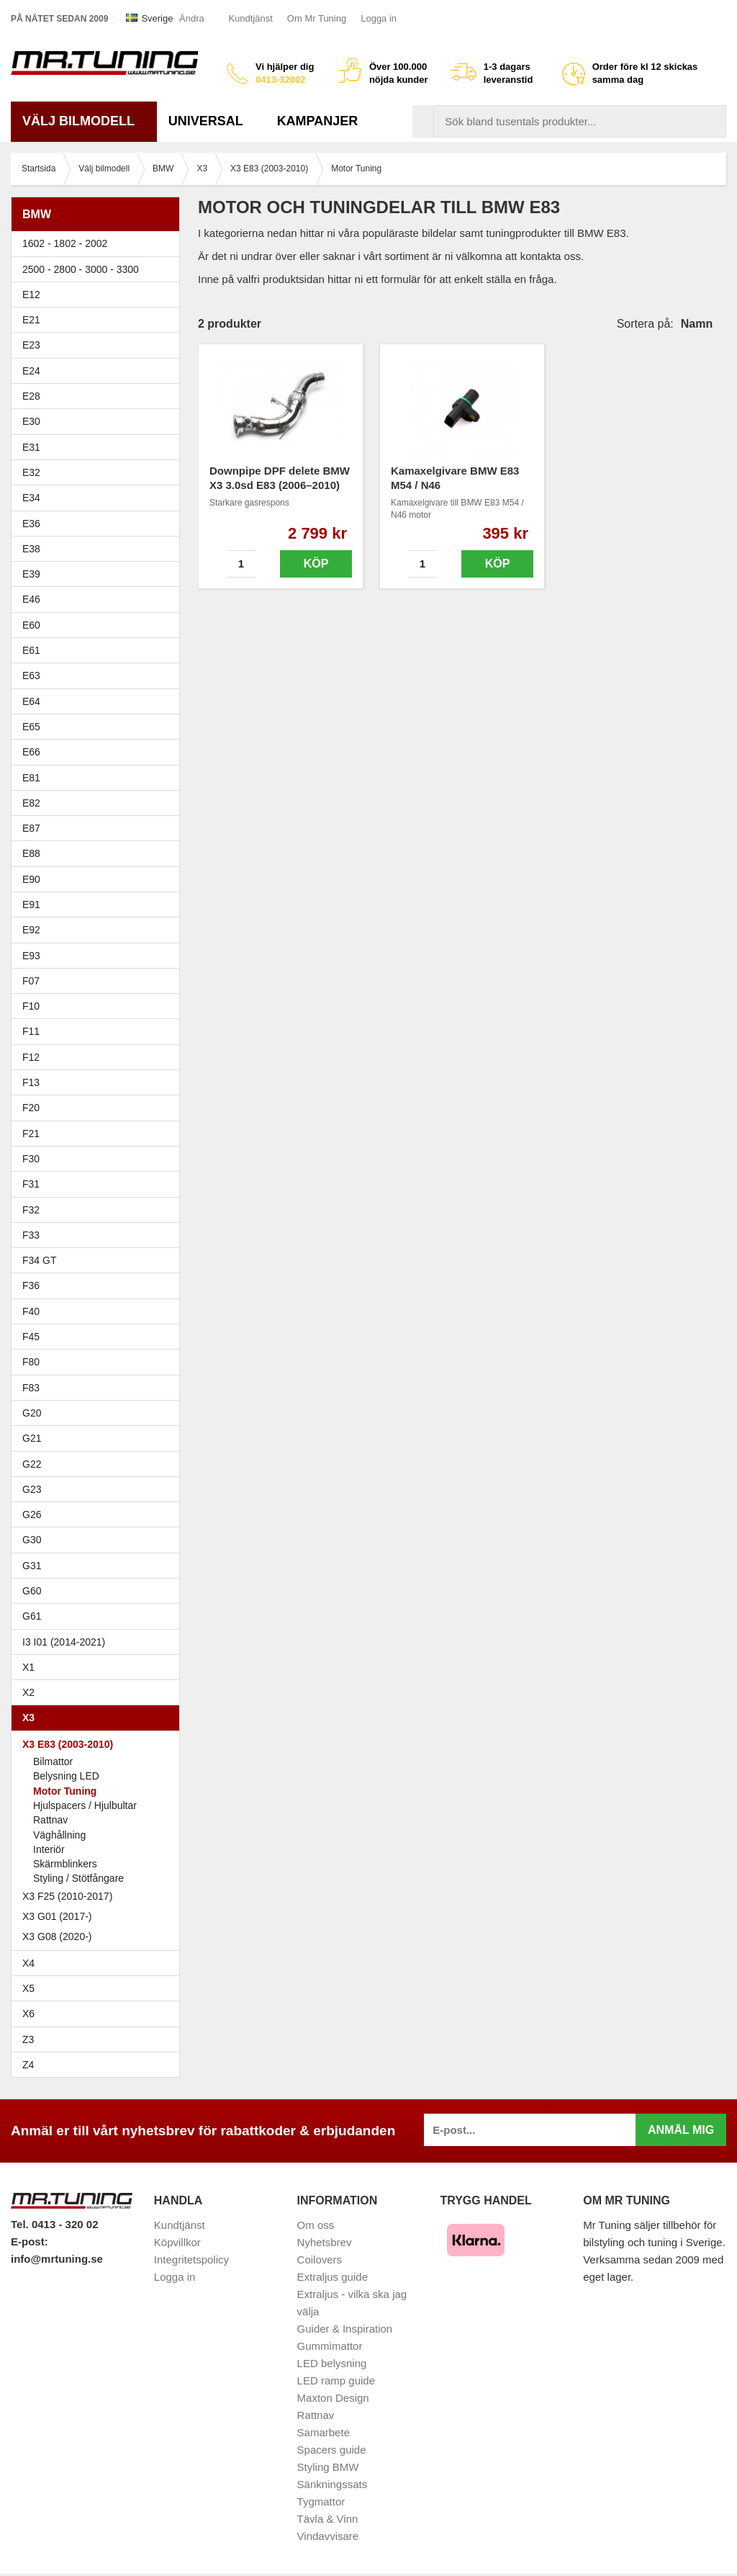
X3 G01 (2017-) (57, 1916)
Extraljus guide (332, 2277)
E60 (99, 625)
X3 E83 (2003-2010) (99, 1744)
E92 (99, 929)
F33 (31, 1235)
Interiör (49, 1849)
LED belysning (332, 2363)
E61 (99, 650)
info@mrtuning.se (57, 2259)
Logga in (379, 18)
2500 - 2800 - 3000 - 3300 (99, 269)
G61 (31, 1616)
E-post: (29, 2241)
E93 (99, 955)
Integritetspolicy (191, 2259)
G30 (31, 1539)
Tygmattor (321, 2501)
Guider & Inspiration (345, 2329)
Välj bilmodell (83, 121)
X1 (99, 1667)
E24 (99, 371)
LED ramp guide (336, 2380)
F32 (31, 1210)
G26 (31, 1514)
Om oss (316, 2225)
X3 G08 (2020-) (57, 1936)
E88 (99, 853)
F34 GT (99, 1260)
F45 (31, 1336)
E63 (99, 675)
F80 (31, 1362)
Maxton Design (333, 2398)
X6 (28, 2013)
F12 (99, 1057)
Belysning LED (66, 1776)
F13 (99, 1082)
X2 (28, 1692)
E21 (99, 320)
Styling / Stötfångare (78, 1878)
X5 (99, 1988)
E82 (99, 803)
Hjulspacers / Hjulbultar (85, 1805)
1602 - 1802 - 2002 (99, 243)
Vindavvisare (328, 2536)
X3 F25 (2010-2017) (67, 1896)
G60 (31, 1591)
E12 (99, 294)
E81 (99, 778)
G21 (31, 1438)
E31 (31, 447)
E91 (99, 904)
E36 (99, 523)
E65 (99, 726)
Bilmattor (53, 1761)
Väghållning (59, 1835)
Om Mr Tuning (316, 18)
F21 (31, 1133)
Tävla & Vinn (327, 2519)
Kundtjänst (250, 18)
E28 (99, 396)
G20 (31, 1413)
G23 (31, 1489)
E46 (99, 599)
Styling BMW (328, 2467)
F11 (99, 1031)
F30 (99, 1158)
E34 (99, 497)
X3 (99, 1717)
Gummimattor (330, 2346)
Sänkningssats (332, 2484)
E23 (99, 345)
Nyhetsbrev (324, 2242)
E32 (31, 472)
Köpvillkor (177, 2242)
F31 (99, 1184)
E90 (99, 879)
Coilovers (320, 2259)
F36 (31, 1285)
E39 (99, 574)
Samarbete (323, 2432)
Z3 (99, 2039)
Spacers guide (331, 2449)
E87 (99, 828)
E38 (99, 549)
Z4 (99, 2064)
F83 (31, 1388)
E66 (99, 752)
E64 (99, 701)
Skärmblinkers (65, 1864)
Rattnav (50, 1820)
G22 (31, 1464)
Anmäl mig (681, 2130)
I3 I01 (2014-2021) (63, 1642)
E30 (99, 421)
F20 (99, 1107)
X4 (99, 1963)
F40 (31, 1311)
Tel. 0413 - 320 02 (54, 2224)
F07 (99, 981)
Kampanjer (317, 121)
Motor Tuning (64, 1791)
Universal (211, 121)
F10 (99, 1006)
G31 (31, 1565)
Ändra (191, 18)
